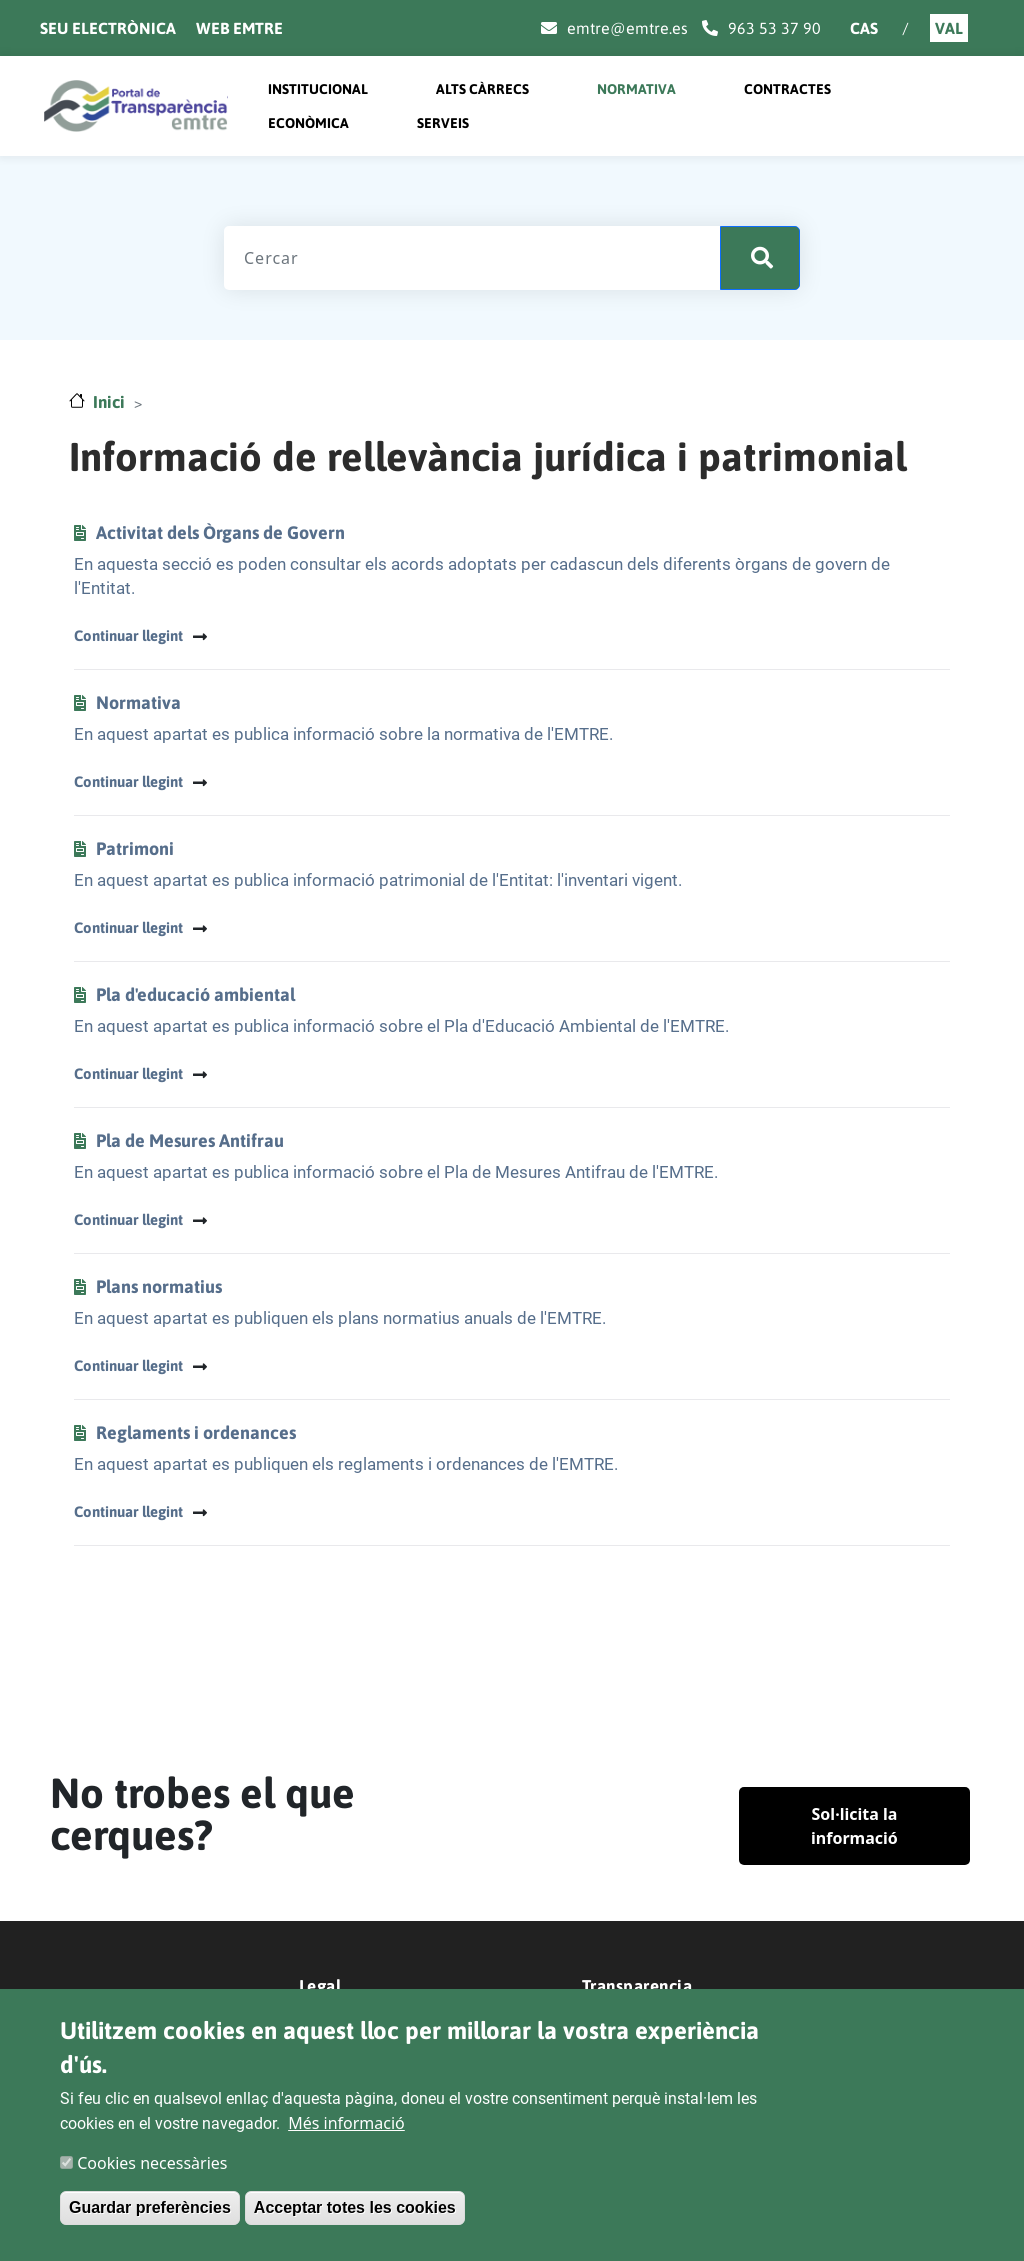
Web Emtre (239, 28)
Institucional (318, 89)
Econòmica (308, 123)
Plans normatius (159, 1286)
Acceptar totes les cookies (355, 2207)
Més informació (346, 2123)
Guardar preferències (150, 2207)
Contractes (787, 89)
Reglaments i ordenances (196, 1432)
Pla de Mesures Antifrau (190, 1140)
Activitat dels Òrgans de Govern (220, 532)
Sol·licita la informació (854, 1826)
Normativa (636, 89)
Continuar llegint (128, 635)
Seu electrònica (108, 28)
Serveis (443, 123)
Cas (864, 28)
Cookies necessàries (152, 2163)
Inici (109, 402)
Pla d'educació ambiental (195, 994)
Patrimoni (135, 848)
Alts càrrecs (482, 89)
